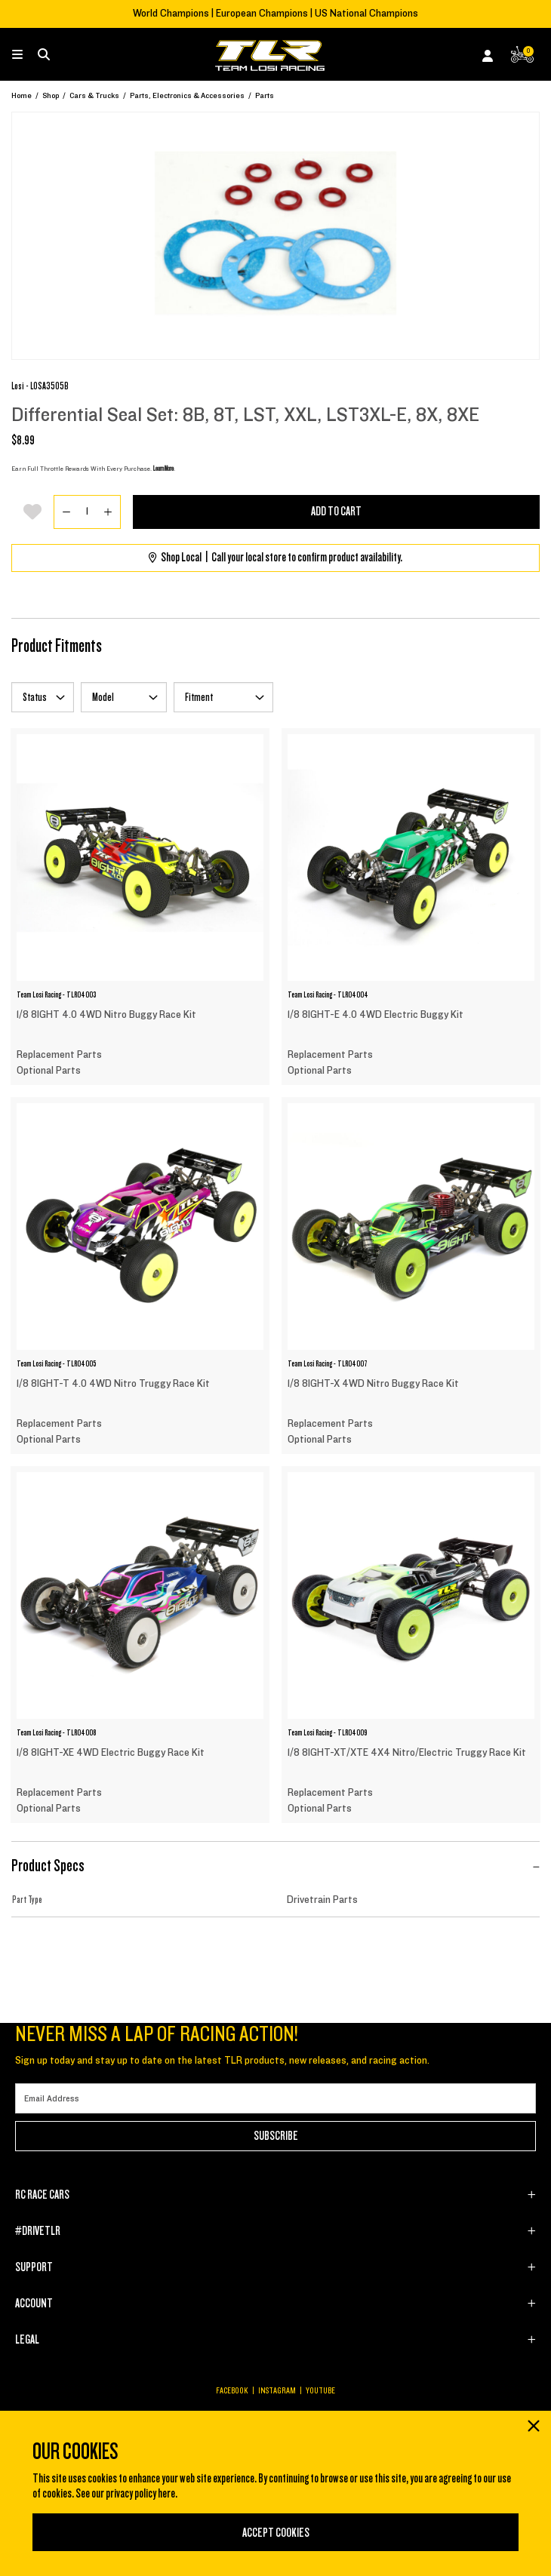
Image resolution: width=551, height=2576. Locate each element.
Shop (50, 95)
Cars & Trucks (94, 95)
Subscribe (276, 2136)
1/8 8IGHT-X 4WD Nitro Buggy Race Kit (373, 1384)
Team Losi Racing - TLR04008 (56, 1732)
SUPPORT (34, 2267)
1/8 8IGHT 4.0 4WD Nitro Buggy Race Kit (106, 1015)
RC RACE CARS (42, 2195)
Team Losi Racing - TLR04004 (328, 994)
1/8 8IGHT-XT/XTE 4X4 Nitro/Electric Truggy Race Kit (407, 1753)
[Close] (533, 2427)
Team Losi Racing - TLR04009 (327, 1732)
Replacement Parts (59, 1055)
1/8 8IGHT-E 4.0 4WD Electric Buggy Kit (375, 1015)
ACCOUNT (34, 2303)
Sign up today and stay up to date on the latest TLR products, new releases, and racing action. (222, 2060)
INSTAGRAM (277, 2390)
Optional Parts (49, 1070)
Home (21, 95)
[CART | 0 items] (522, 57)
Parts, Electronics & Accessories (187, 95)
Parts (264, 95)
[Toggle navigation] (24, 55)
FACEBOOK (232, 2390)
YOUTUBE (320, 2390)
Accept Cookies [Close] (275, 2533)
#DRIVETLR (37, 2231)
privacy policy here (140, 2494)
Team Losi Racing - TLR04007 (328, 1363)
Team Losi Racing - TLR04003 (56, 994)
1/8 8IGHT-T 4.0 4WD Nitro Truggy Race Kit (113, 1384)
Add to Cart (336, 511)
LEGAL (27, 2340)
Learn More (163, 468)
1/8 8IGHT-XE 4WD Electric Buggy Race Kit (111, 1753)
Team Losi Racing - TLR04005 (56, 1363)
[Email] (275, 2098)
